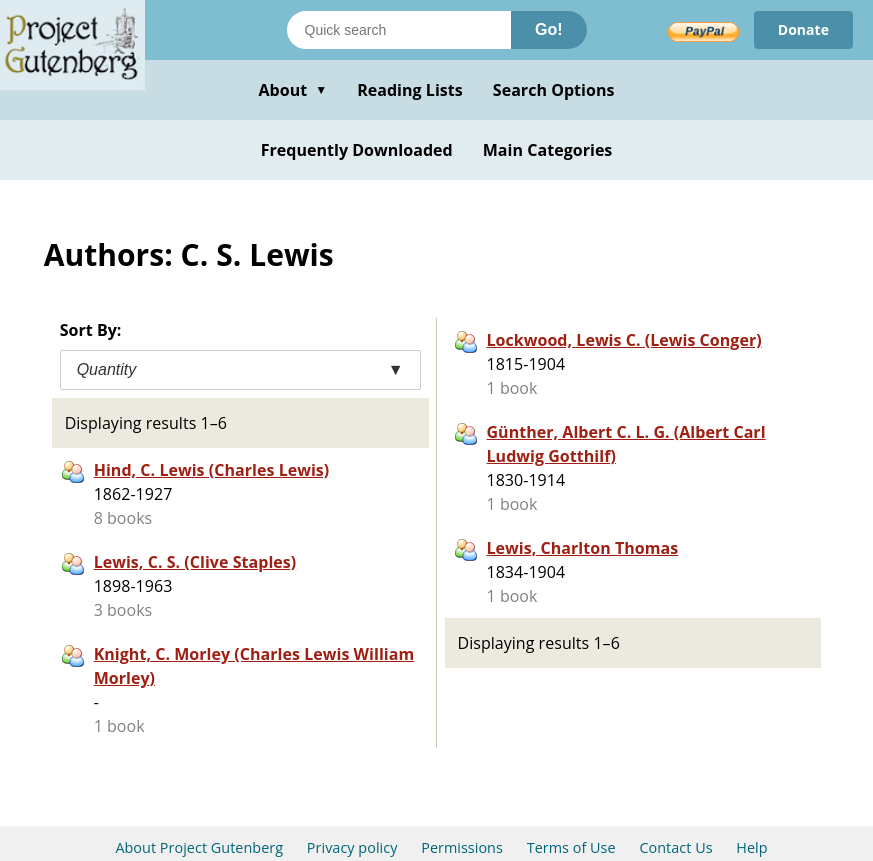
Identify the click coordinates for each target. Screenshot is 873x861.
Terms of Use (571, 847)
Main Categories (548, 150)
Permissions (462, 847)
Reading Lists (410, 90)
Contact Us (675, 847)
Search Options (554, 90)
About (292, 90)
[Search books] (399, 30)
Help (751, 847)
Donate (803, 29)
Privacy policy (352, 847)
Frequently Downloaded (357, 150)
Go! (549, 29)
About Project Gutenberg (199, 847)
